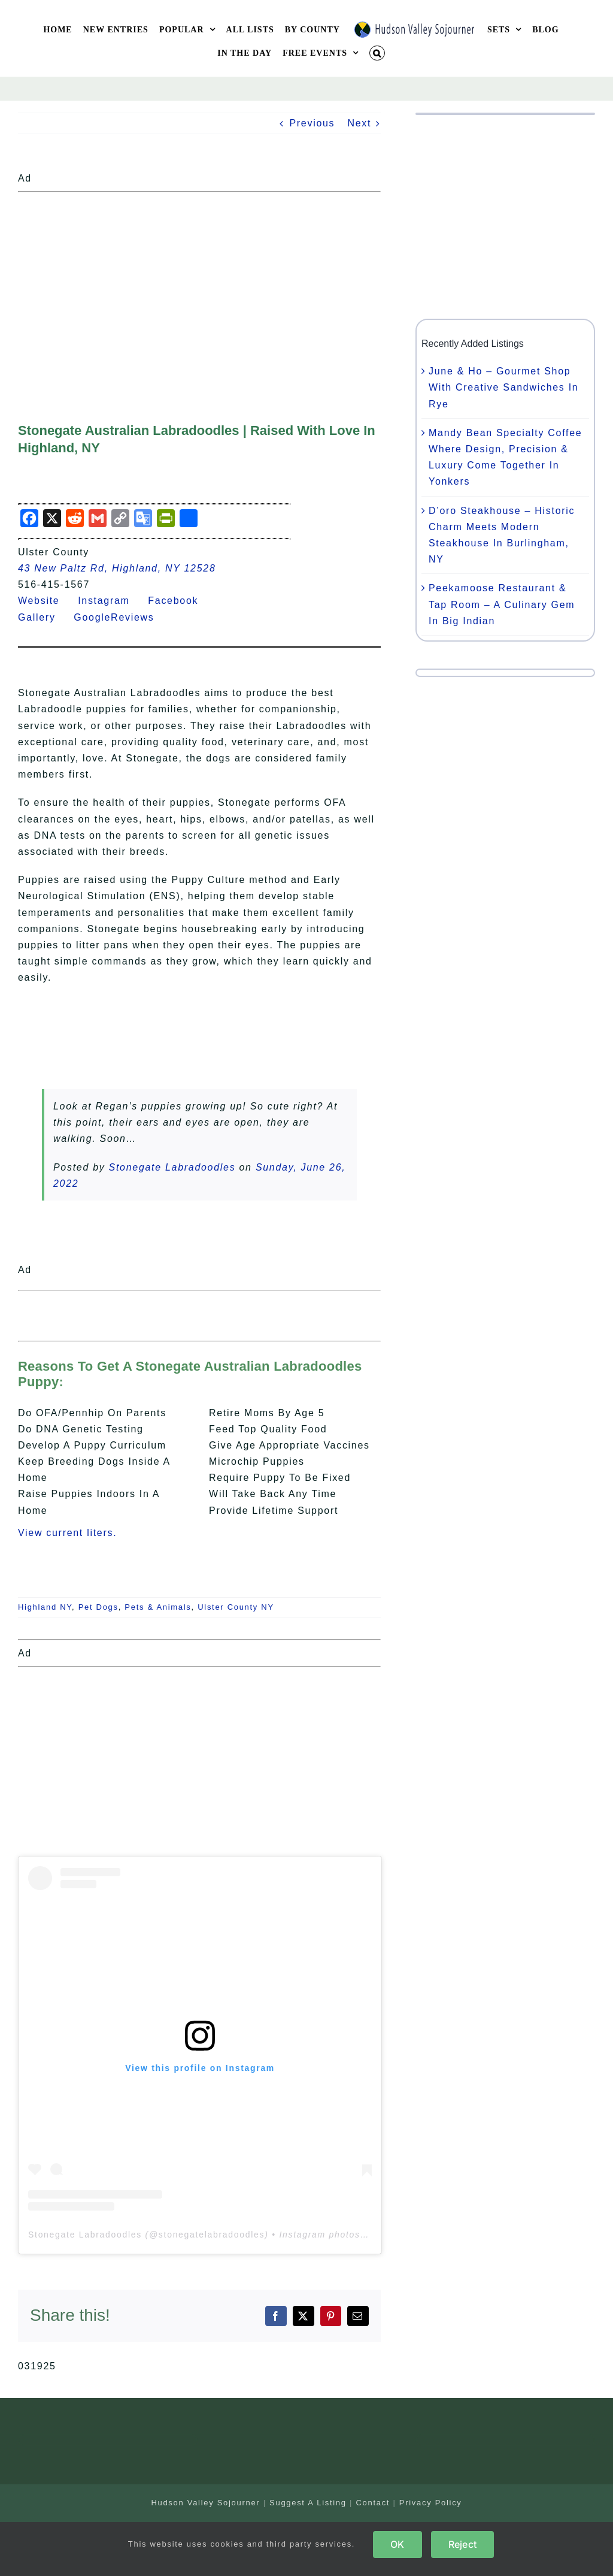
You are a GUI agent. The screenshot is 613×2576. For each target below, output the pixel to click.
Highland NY (45, 1607)
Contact (373, 2502)
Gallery (44, 617)
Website (46, 600)
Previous (312, 123)
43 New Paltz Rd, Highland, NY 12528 (117, 568)
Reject (462, 2544)
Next (359, 123)
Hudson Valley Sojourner (205, 2502)
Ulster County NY (236, 1607)
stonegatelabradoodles (212, 2234)
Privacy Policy (430, 2502)
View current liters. (67, 1533)
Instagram (111, 600)
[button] (377, 53)
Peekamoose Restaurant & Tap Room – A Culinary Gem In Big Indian (502, 604)
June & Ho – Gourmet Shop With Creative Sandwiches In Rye (503, 387)
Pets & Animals (158, 1607)
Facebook (180, 600)
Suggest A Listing (308, 2502)
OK (397, 2544)
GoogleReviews (121, 617)
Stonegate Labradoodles (172, 1167)
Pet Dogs (98, 1607)
